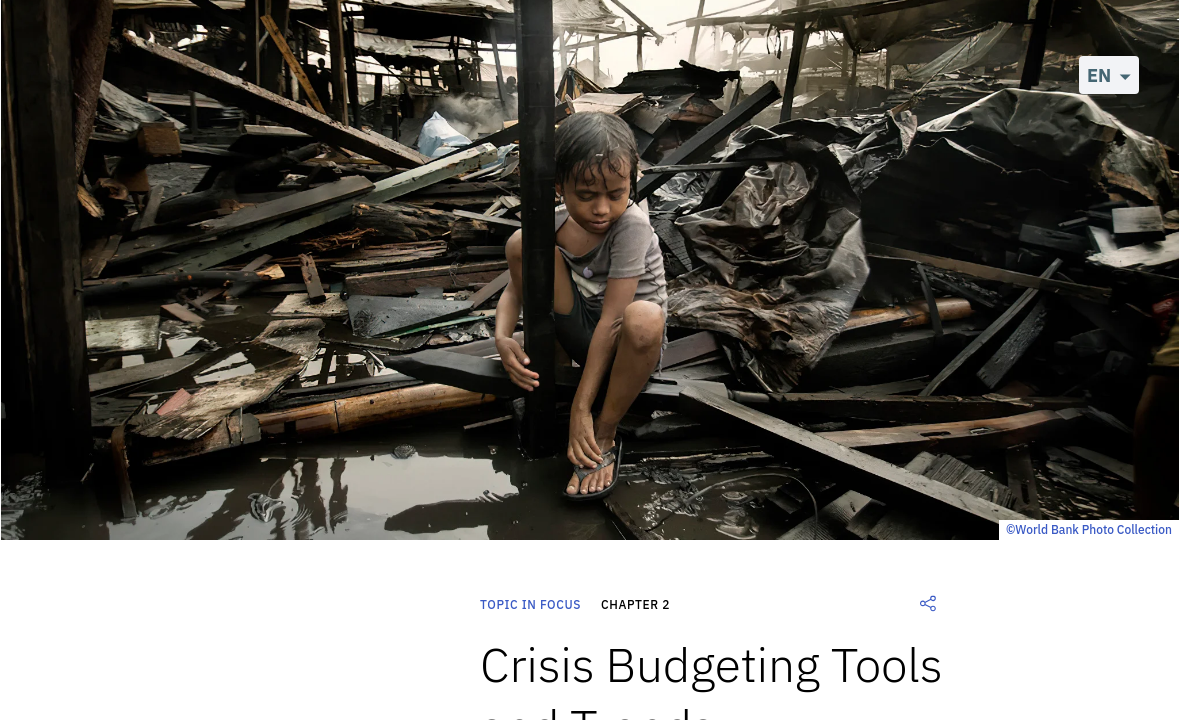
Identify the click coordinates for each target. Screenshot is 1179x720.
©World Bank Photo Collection (1089, 529)
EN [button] (1099, 75)
